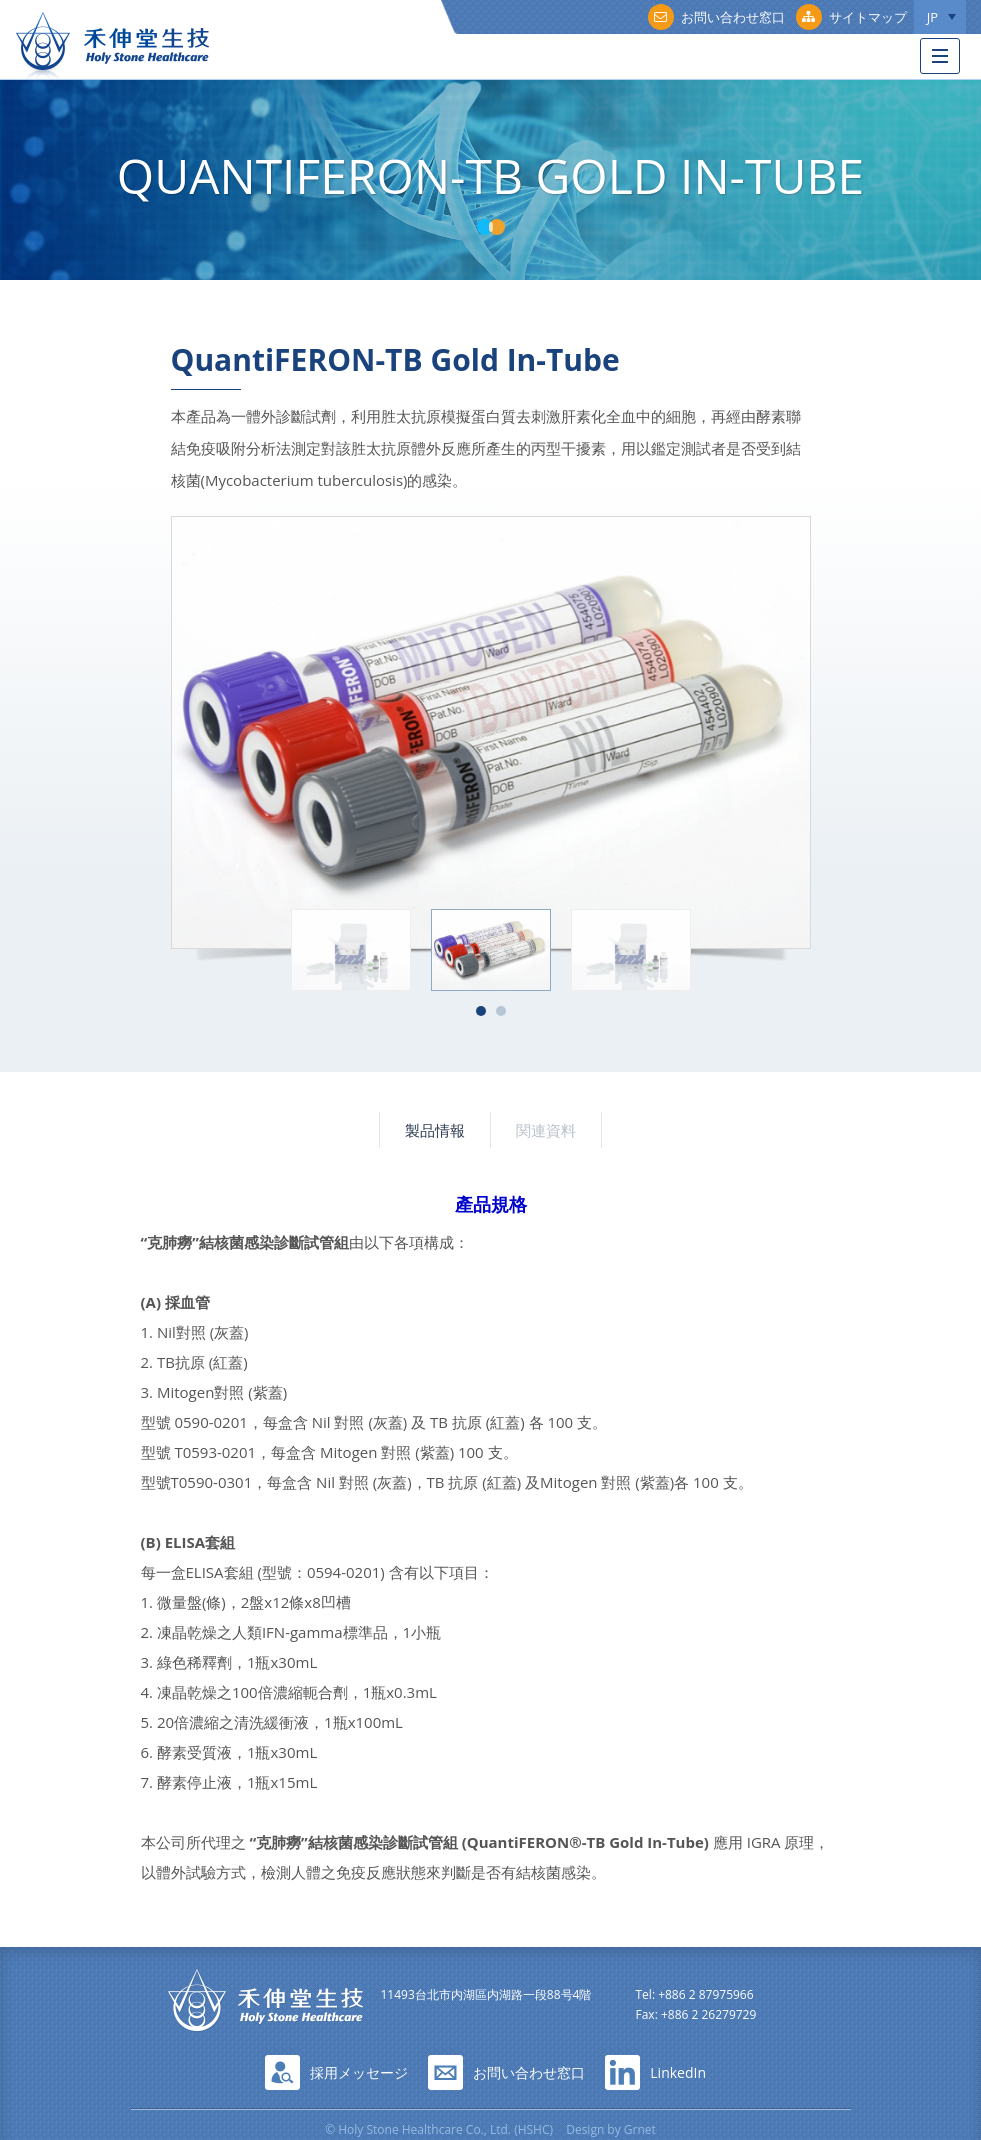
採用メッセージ (359, 2072)
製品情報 (435, 1130)
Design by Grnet (611, 2129)
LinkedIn (678, 2072)
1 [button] (481, 1011)
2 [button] (501, 1011)
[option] (491, 732)
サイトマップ (851, 17)
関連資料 (546, 1130)
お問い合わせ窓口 (716, 17)
